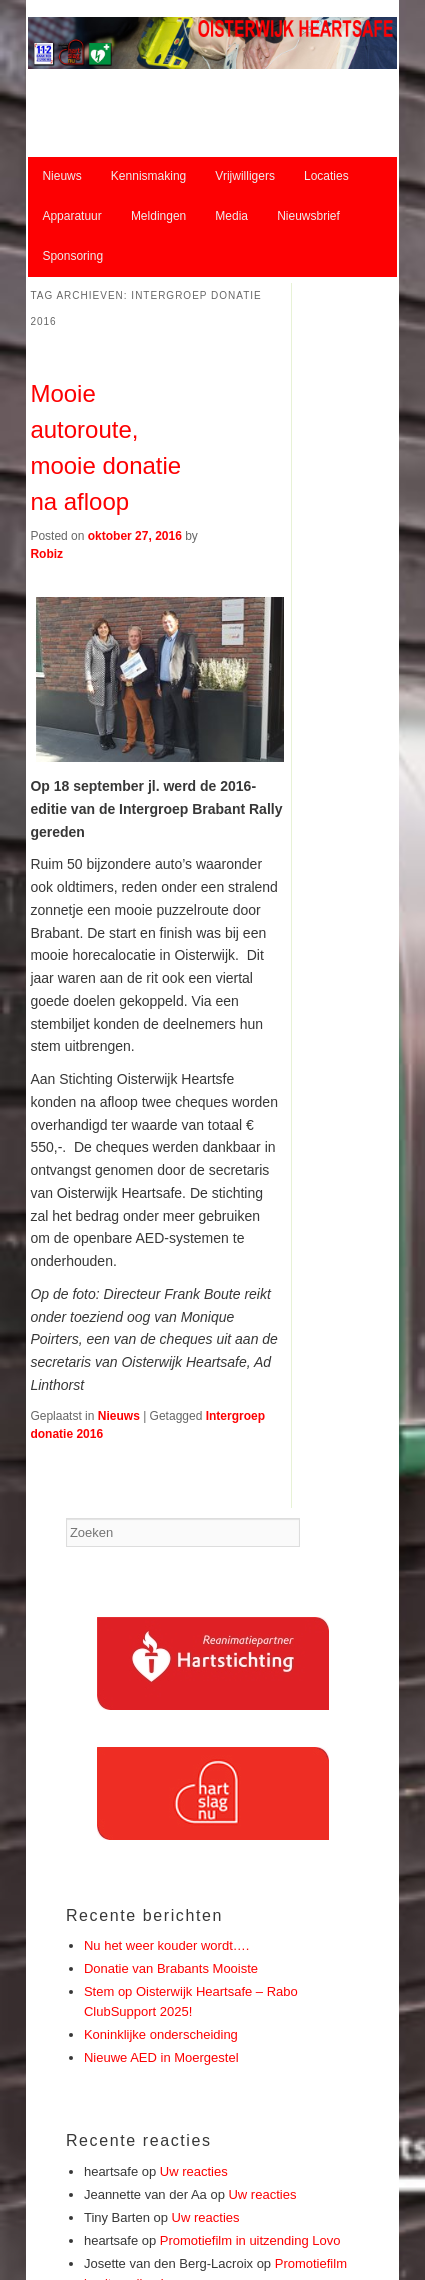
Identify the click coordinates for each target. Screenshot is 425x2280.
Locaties (326, 176)
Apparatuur (71, 216)
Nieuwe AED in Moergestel (161, 2057)
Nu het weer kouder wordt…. (166, 1945)
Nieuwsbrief (308, 216)
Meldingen (158, 216)
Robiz (46, 554)
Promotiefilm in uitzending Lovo (250, 2240)
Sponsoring (72, 256)
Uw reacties (194, 2171)
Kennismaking (148, 176)
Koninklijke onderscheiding (161, 2034)
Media (231, 216)
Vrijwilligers (245, 176)
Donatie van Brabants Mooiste (171, 1968)
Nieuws (61, 176)
